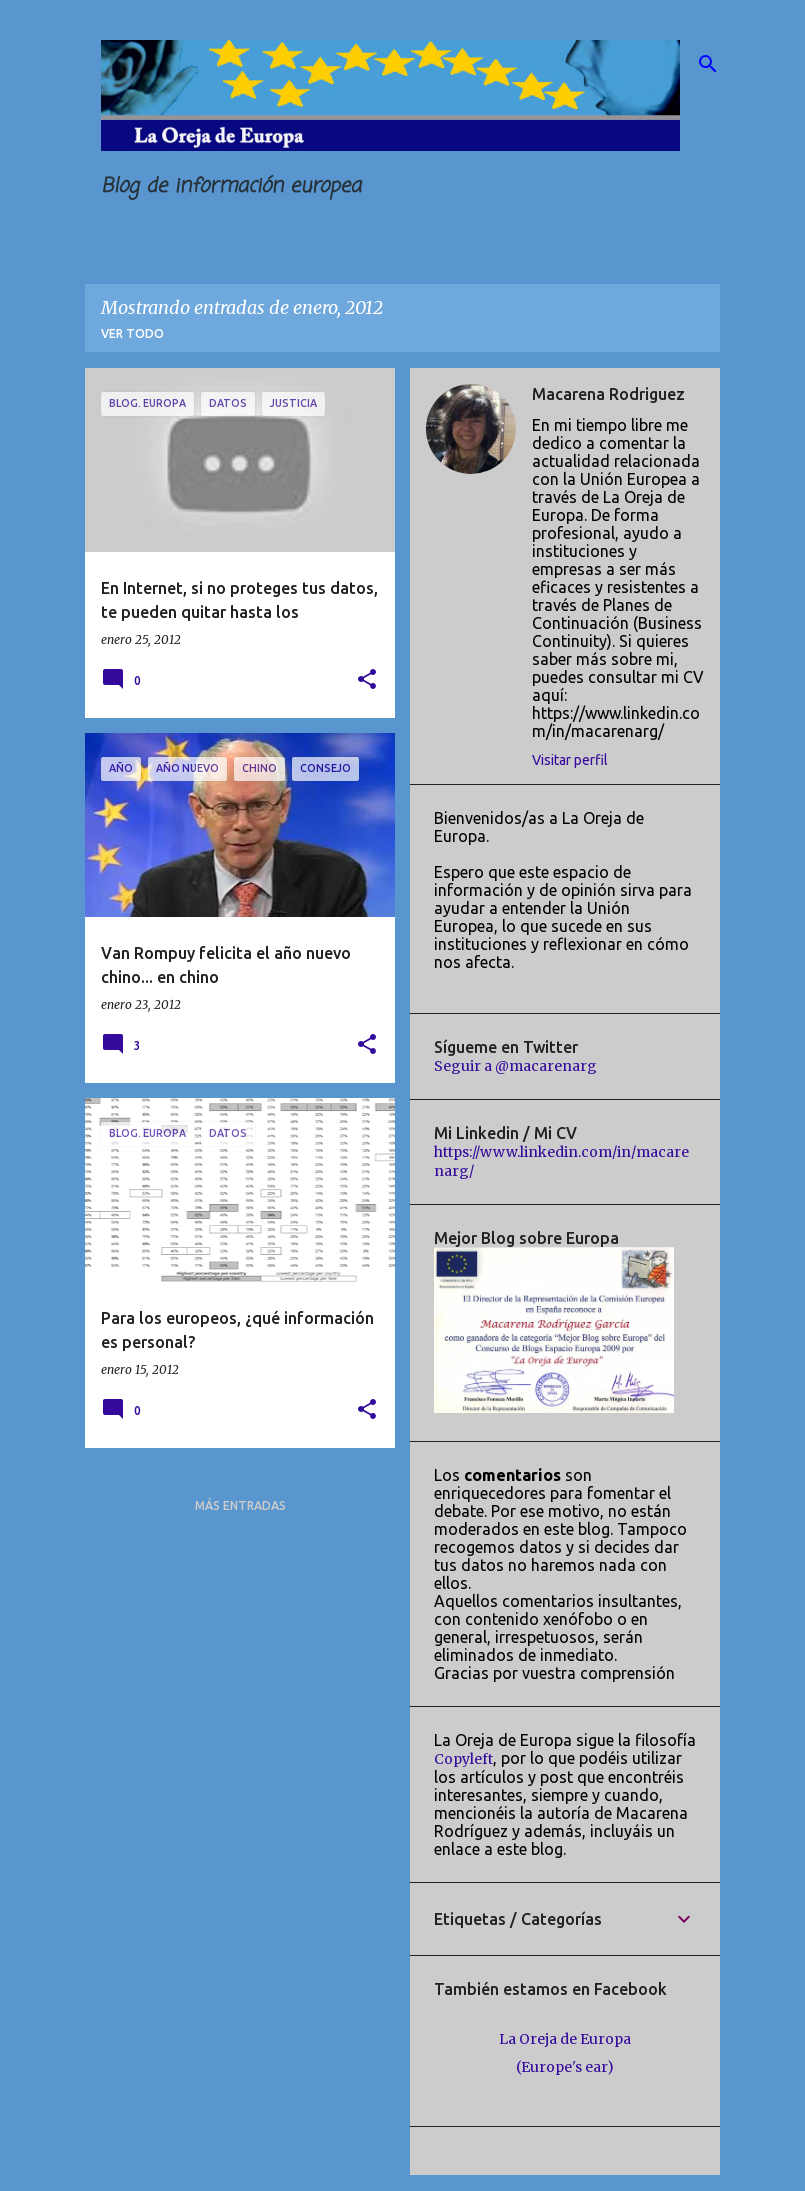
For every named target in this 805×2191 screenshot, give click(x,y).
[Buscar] (708, 64)
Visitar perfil (570, 760)
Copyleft (463, 1759)
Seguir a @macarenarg (515, 1066)
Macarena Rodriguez (608, 394)
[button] (367, 680)
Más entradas (240, 1505)
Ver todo (132, 333)
